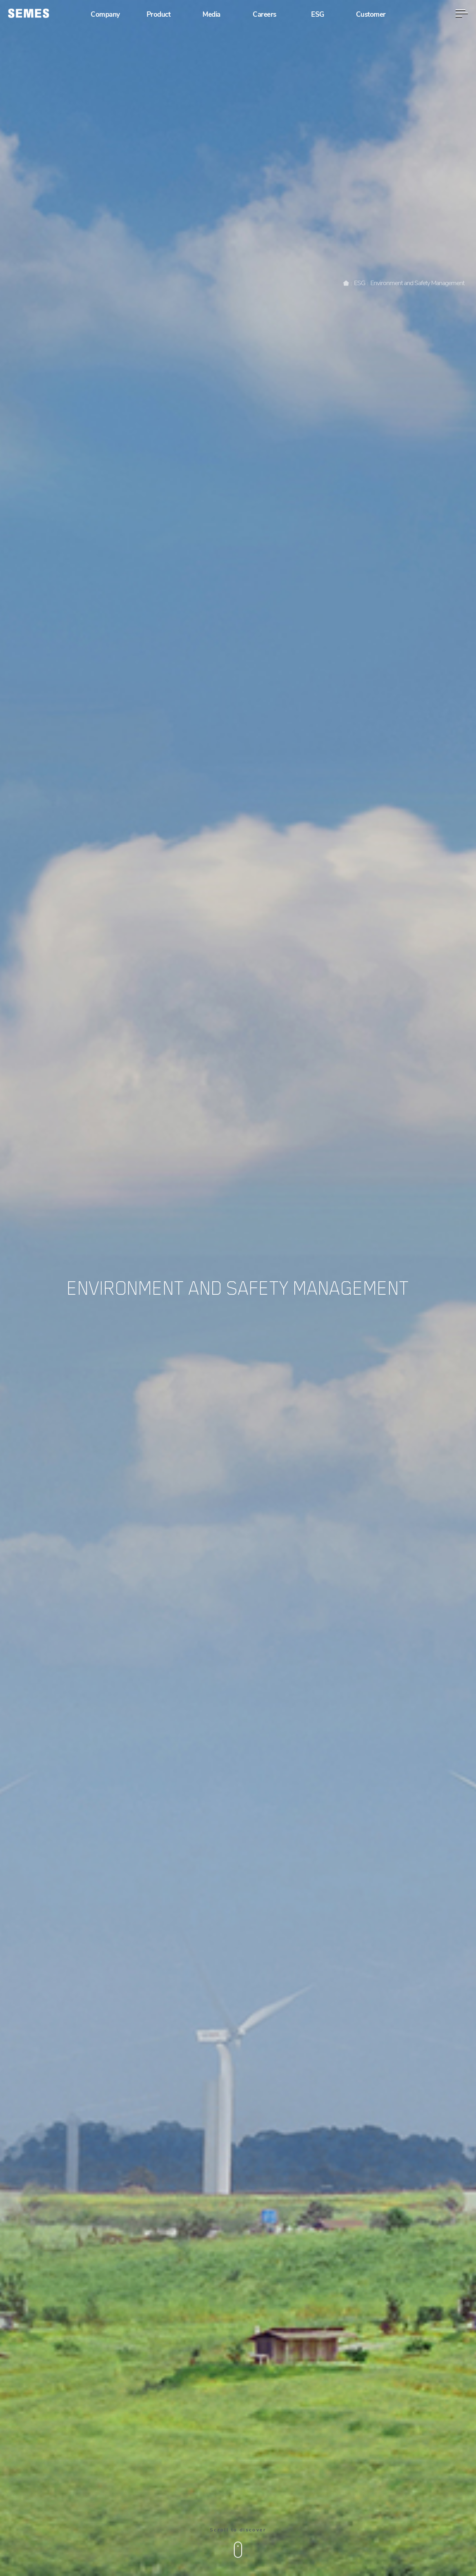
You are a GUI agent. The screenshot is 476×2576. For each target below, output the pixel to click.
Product (159, 15)
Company (105, 15)
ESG (317, 15)
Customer (371, 15)
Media (211, 15)
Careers (264, 15)
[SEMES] (28, 13)
